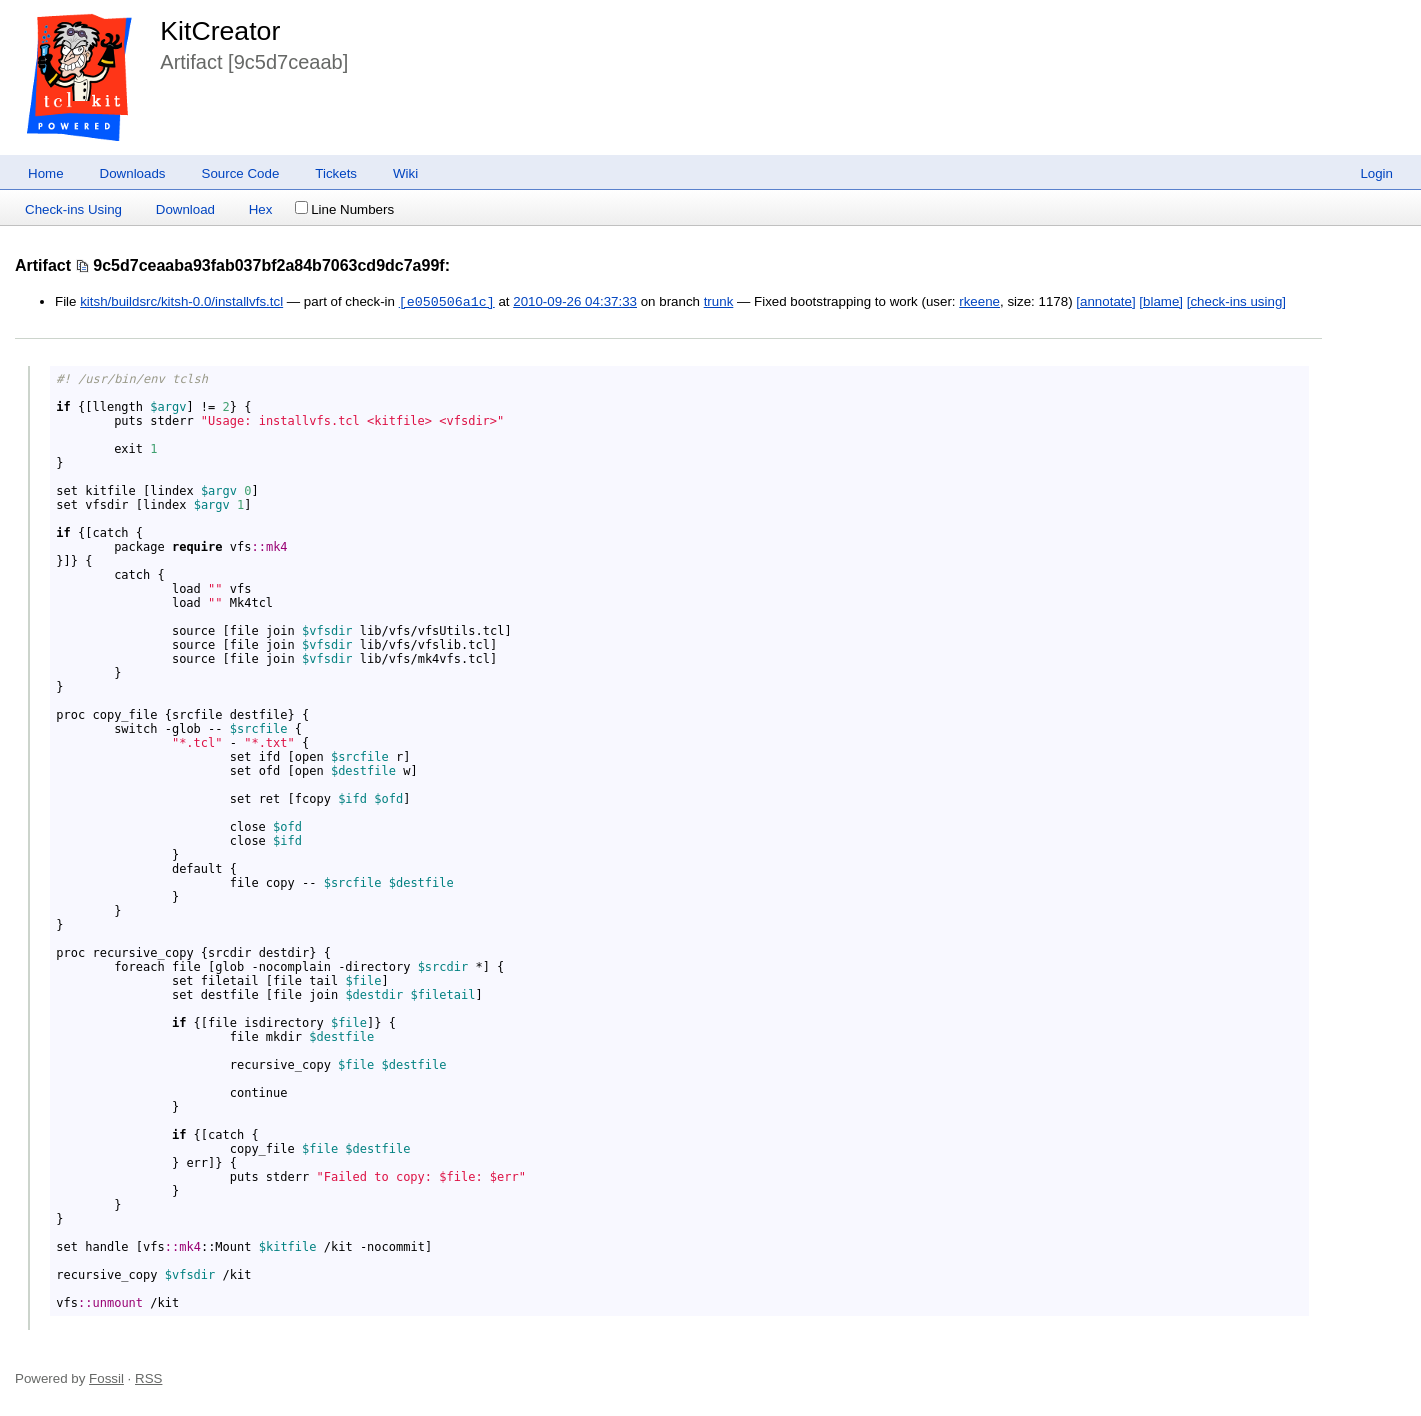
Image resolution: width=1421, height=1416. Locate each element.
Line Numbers (344, 209)
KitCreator (220, 31)
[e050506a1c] (447, 302)
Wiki (405, 173)
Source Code (241, 173)
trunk (719, 302)
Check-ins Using (73, 209)
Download (185, 209)
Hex (261, 209)
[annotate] (1105, 302)
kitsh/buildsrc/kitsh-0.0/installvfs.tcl (181, 302)
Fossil (106, 1378)
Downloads (133, 173)
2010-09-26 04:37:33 (575, 302)
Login (1376, 173)
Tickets (336, 173)
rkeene (979, 302)
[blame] (1161, 302)
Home (46, 173)
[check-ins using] (1236, 302)
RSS (148, 1378)
